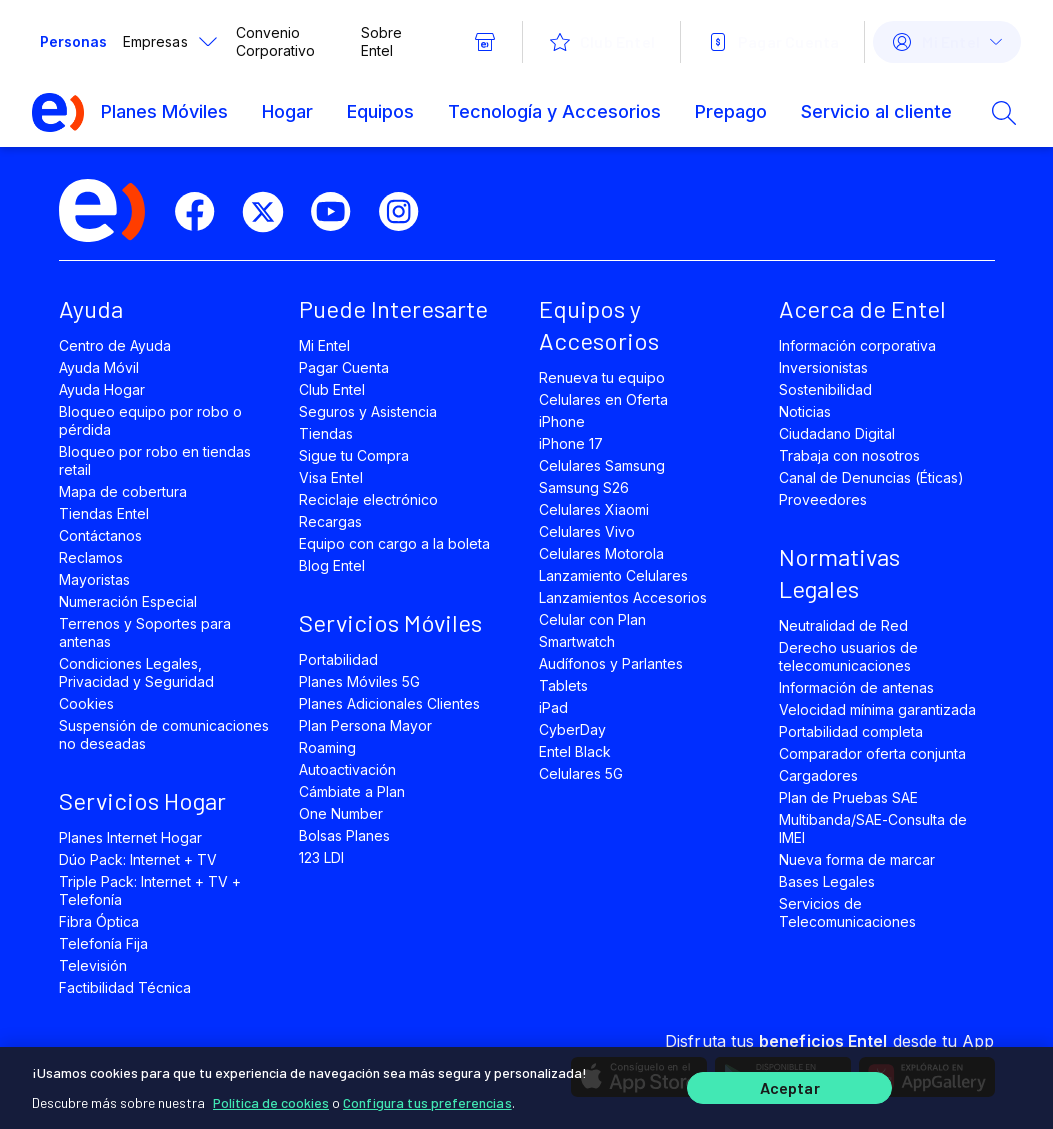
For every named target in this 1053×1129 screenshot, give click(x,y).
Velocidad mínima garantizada (878, 709)
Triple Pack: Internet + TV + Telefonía (150, 890)
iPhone (562, 421)
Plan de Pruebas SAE (849, 797)
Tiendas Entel (104, 513)
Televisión (93, 965)
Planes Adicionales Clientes (390, 703)
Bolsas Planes (344, 835)
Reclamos (91, 557)
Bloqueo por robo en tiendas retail (155, 460)
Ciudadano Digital (837, 433)
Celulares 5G (581, 773)
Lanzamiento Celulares (614, 575)
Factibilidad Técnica (125, 987)
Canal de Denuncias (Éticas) (872, 477)
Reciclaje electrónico (369, 499)
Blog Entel (332, 565)
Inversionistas (824, 367)
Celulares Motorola (602, 553)
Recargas (330, 521)
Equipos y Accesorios (599, 324)
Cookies (86, 703)
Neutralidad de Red (844, 625)
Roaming (327, 747)
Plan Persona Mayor (366, 725)
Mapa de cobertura (123, 491)
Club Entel (332, 389)
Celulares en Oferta (604, 399)
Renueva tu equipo (602, 377)
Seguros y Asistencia (368, 411)
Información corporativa (858, 345)
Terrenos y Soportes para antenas (145, 632)
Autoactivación (348, 769)
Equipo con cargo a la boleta (395, 543)
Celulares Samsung (602, 465)
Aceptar (790, 1086)
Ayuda (91, 308)
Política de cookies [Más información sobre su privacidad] (271, 1098)
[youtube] (339, 212)
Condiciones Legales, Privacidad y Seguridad (137, 672)
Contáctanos (100, 535)
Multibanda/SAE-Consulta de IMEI (873, 828)
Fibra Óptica (99, 921)
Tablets (563, 685)
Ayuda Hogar (102, 389)
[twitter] (271, 212)
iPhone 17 (571, 443)
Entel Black (575, 751)
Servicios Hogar (142, 800)
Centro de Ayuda (115, 345)
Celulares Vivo (587, 531)
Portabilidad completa (851, 731)
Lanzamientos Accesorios (623, 597)
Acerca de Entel (862, 308)
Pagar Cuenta (344, 367)
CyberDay (572, 729)
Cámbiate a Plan (352, 791)
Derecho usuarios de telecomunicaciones (849, 656)
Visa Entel (331, 477)
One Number (341, 813)
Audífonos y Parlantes (611, 663)
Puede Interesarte (393, 308)
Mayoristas (94, 579)
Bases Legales (827, 881)
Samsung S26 (584, 487)
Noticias (805, 411)
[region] (526, 1086)
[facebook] (203, 212)
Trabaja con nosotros (850, 455)
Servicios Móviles (390, 622)
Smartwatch (577, 641)
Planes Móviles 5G (360, 681)
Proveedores (823, 499)
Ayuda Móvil (99, 367)
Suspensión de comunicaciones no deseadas (164, 734)
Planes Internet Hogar (131, 837)
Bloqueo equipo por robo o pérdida (151, 420)
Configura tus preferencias (427, 1098)
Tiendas (326, 433)
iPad (553, 707)
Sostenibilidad (826, 389)
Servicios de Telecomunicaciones (848, 912)
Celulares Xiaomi (594, 509)
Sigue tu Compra (354, 455)
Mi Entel (324, 345)
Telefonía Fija (104, 943)
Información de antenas (857, 687)
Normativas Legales (839, 572)
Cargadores (818, 775)
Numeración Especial (128, 601)
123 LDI (321, 857)
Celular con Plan (593, 619)
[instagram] (407, 212)
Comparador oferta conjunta (873, 753)
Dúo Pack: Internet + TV (138, 859)
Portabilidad (338, 659)
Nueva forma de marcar (857, 859)
